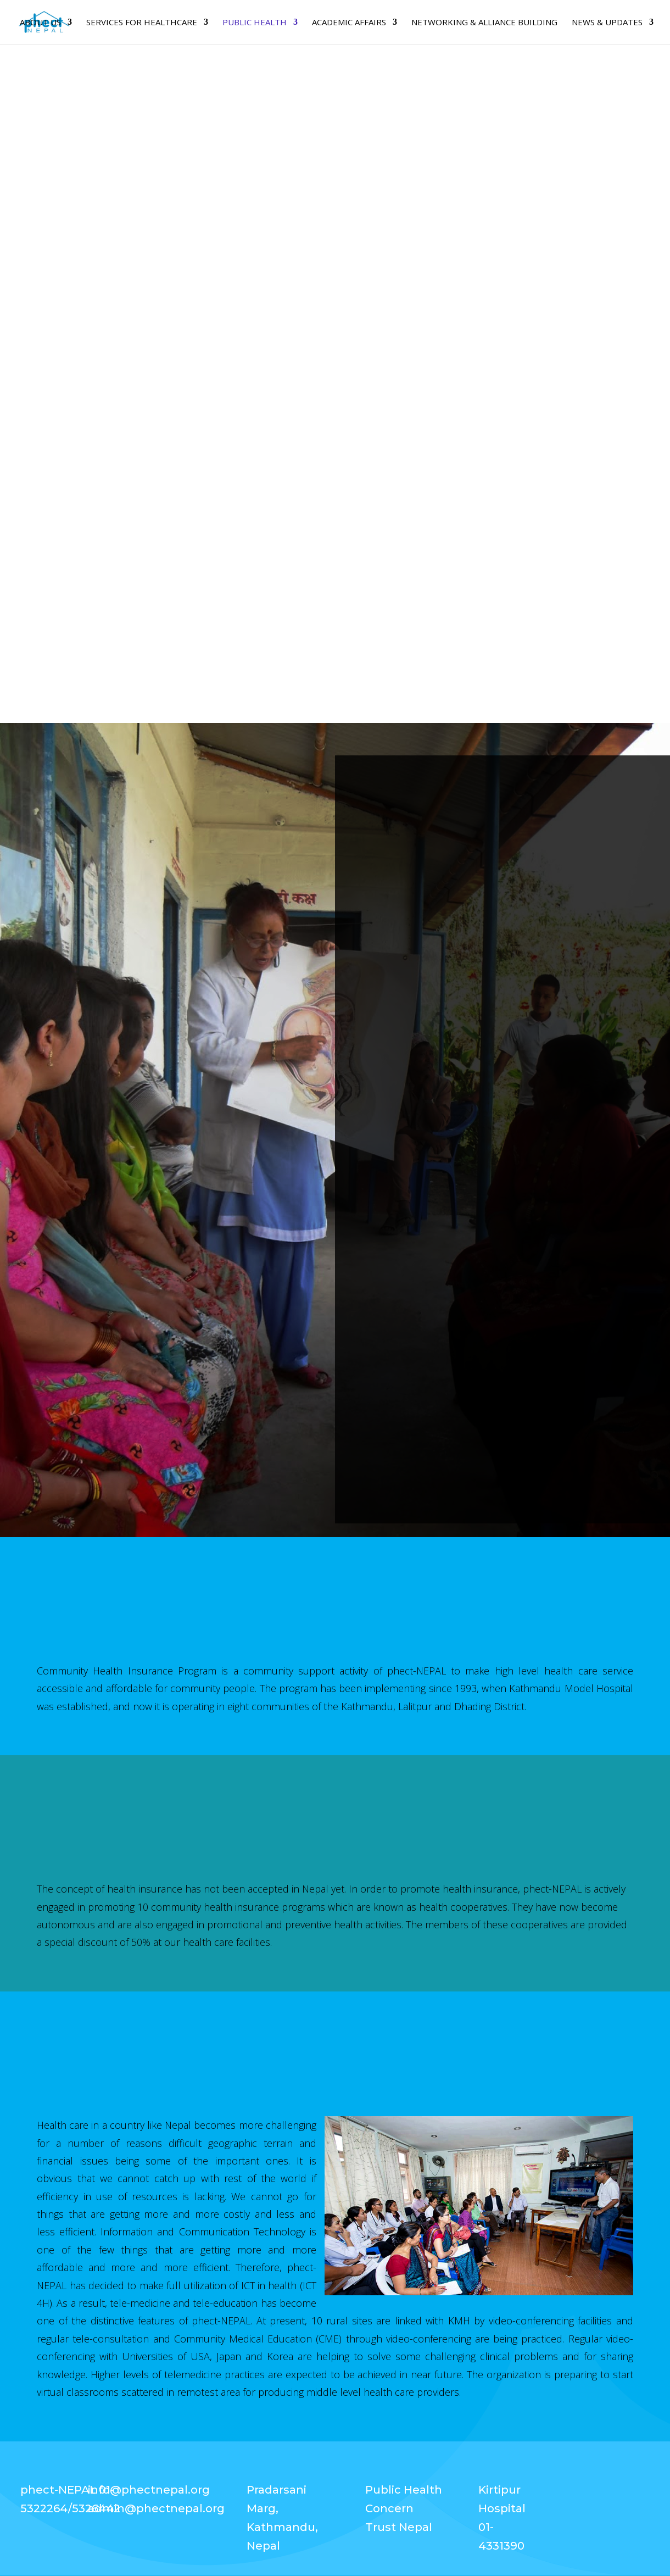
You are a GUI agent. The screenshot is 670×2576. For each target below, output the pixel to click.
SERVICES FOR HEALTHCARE (141, 22)
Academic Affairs (349, 22)
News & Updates (607, 22)
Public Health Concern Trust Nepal (403, 2508)
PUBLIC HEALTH (254, 22)
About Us (40, 22)
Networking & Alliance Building (484, 22)
